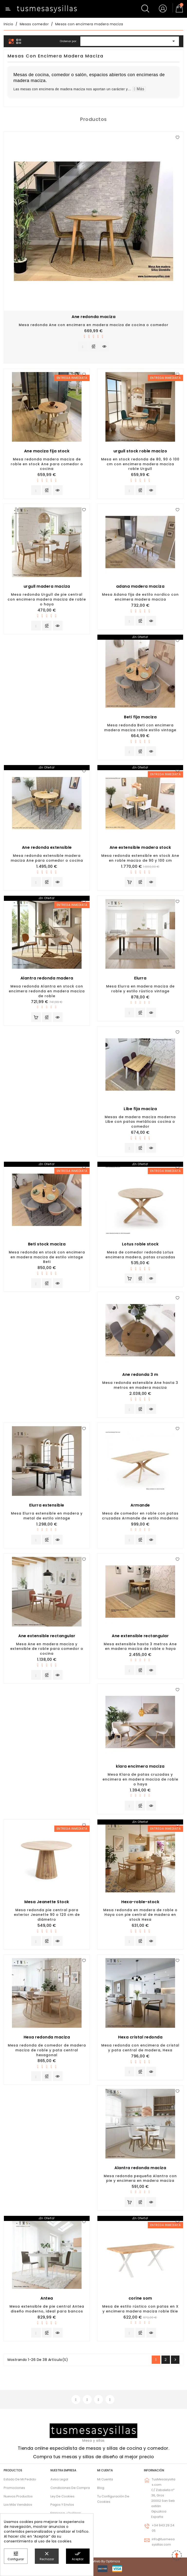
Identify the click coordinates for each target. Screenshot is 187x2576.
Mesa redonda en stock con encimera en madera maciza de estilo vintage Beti (47, 1257)
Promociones (14, 2487)
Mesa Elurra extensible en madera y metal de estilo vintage (47, 1516)
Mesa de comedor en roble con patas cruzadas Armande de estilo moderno (140, 1516)
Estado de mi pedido (20, 2479)
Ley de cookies (62, 2496)
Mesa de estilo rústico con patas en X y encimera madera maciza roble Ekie (140, 2309)
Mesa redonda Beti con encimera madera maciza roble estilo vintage (140, 727)
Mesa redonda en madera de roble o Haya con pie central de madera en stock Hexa (140, 1915)
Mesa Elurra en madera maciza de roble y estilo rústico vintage (140, 989)
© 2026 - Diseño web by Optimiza (93, 2561)
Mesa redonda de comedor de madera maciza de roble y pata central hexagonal (47, 2050)
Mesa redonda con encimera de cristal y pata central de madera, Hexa (140, 2048)
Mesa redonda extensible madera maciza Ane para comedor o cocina (47, 858)
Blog (100, 2487)
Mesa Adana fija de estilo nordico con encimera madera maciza (140, 597)
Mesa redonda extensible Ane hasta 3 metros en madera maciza (140, 1385)
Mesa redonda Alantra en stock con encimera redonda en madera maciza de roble (47, 991)
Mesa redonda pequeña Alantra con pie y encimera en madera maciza (140, 2178)
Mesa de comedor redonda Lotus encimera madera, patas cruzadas (140, 1255)
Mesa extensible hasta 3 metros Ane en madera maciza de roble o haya (140, 1646)
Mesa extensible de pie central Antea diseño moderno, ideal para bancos (46, 2309)
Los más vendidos (18, 2504)
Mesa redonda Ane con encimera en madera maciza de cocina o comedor (93, 324)
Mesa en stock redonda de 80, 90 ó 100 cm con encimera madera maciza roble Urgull (140, 464)
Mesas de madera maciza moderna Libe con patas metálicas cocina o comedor (140, 1121)
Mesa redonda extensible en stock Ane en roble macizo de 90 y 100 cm (140, 858)
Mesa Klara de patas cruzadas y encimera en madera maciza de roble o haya (140, 1779)
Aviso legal (59, 2479)
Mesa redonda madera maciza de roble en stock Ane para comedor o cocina (47, 464)
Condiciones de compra (70, 2487)
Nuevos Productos (18, 2496)
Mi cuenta (105, 2470)
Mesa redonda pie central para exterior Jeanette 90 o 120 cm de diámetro (47, 1915)
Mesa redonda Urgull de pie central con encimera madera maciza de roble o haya (47, 599)
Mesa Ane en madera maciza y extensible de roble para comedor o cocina (46, 1649)
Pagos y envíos (62, 2504)
